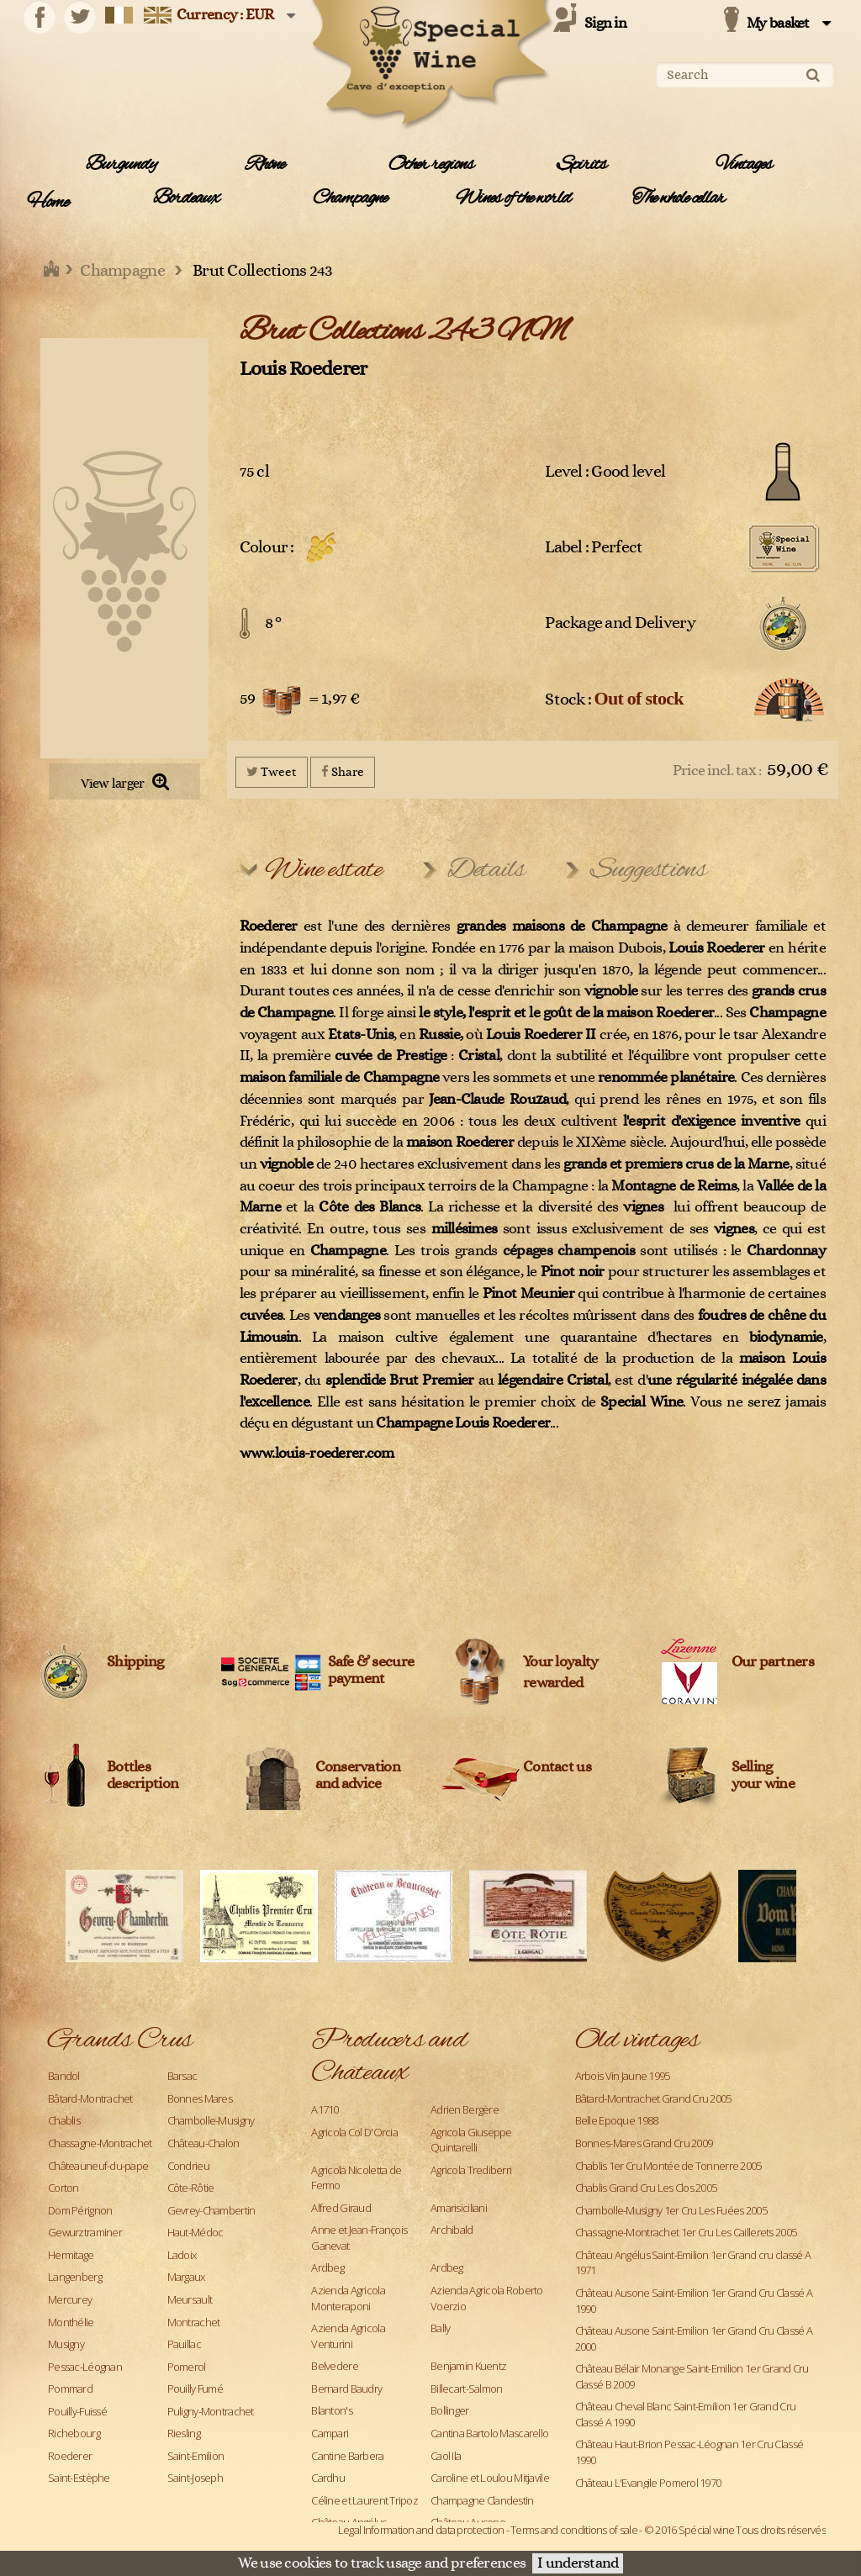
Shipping (135, 1662)
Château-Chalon (203, 2143)
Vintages (744, 164)
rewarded (553, 1683)
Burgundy (121, 164)
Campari (329, 2433)
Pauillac (184, 2344)
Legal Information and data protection (421, 2529)
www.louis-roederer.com (317, 1453)
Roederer (70, 2455)
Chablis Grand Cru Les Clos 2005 (646, 2187)
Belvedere (334, 2365)
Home (47, 202)
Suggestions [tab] (648, 870)
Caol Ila (445, 2455)
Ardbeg (327, 2267)
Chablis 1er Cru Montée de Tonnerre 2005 (668, 2165)
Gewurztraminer (85, 2232)
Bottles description (142, 1775)
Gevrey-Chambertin (211, 2210)
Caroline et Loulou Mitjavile (489, 2477)
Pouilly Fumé (195, 2388)
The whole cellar (678, 198)
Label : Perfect (593, 547)
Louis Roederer (303, 368)
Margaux (186, 2276)
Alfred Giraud (341, 2207)
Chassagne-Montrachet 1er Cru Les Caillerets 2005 (685, 2232)
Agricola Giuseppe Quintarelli (471, 2140)
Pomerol (186, 2366)
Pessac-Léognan (85, 2366)
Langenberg (75, 2276)
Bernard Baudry (346, 2388)
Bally (440, 2328)
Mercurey (70, 2299)
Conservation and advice (357, 1775)
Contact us (557, 1767)
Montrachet (193, 2322)
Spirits (581, 164)
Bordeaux (186, 198)
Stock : (614, 698)
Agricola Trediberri (470, 2169)
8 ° (273, 623)
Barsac (182, 2075)
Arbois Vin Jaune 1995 (622, 2075)
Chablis (64, 2120)
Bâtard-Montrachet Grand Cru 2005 (653, 2098)
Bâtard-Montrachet (90, 2098)
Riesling (183, 2433)
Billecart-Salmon (466, 2388)
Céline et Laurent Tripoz (364, 2500)
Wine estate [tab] (324, 870)
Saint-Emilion (195, 2455)
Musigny (66, 2344)
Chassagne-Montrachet (100, 2143)
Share (342, 771)
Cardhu (328, 2477)
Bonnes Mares (199, 2098)
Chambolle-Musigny (211, 2120)
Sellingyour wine (763, 1775)
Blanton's (331, 2410)
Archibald (451, 2229)
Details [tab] (486, 870)
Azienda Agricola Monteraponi (347, 2298)
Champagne (350, 198)
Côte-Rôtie (190, 2187)
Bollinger (449, 2410)
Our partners (773, 1662)
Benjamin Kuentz (468, 2365)
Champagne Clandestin (482, 2500)
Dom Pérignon (80, 2210)
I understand (577, 2563)
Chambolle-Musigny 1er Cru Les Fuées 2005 (671, 2210)
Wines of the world (513, 198)
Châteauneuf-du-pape (98, 2165)
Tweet (271, 771)
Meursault (190, 2299)
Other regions (430, 164)
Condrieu (188, 2165)
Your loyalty (560, 1662)
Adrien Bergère (464, 2109)
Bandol (64, 2075)
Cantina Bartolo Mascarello (489, 2433)
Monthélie (71, 2322)
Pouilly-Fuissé (77, 2411)
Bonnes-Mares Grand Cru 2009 (644, 2143)
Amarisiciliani (458, 2207)
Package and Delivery (620, 623)
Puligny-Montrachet (210, 2411)
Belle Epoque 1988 (616, 2120)
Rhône (265, 164)
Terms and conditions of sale (573, 2529)
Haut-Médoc (195, 2232)
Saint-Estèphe (79, 2477)
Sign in (605, 23)
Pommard (70, 2388)
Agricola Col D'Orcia (354, 2132)
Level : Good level (605, 471)
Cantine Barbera (347, 2455)
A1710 (324, 2109)
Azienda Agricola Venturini (347, 2336)
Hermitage (71, 2254)
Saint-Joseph (195, 2477)
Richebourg (74, 2433)
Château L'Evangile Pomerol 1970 (648, 2482)
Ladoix (182, 2254)
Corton (63, 2187)
